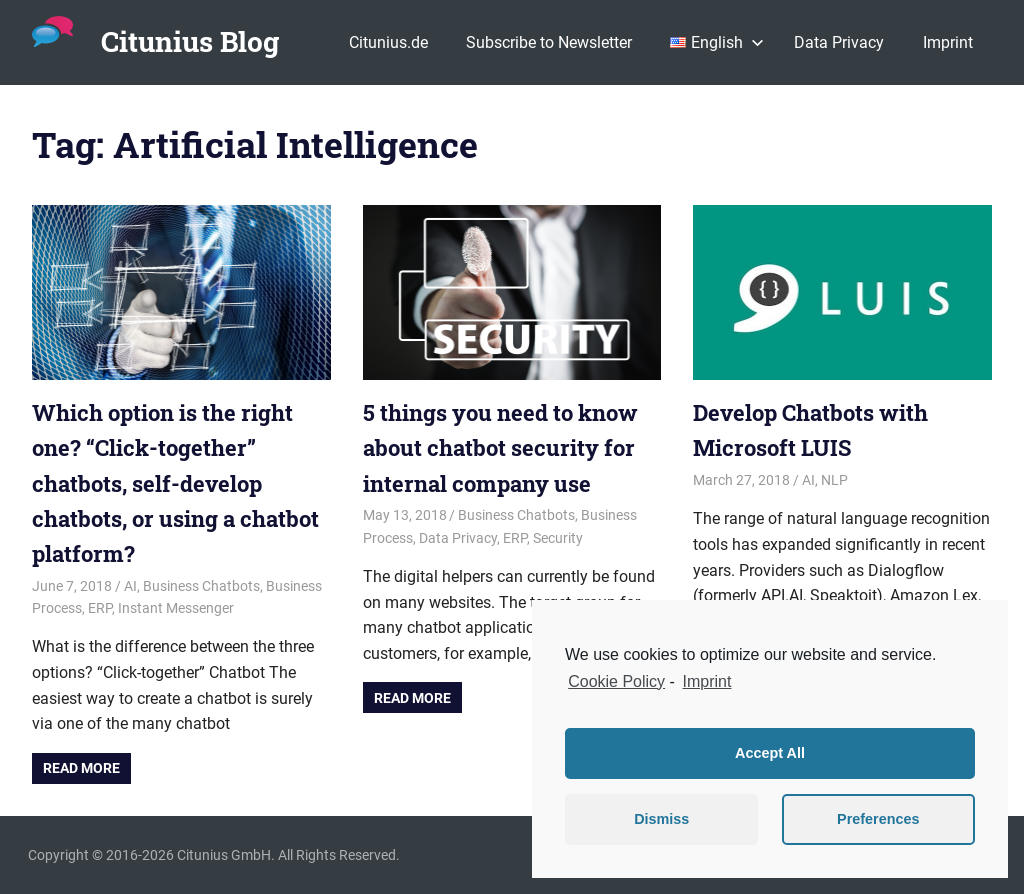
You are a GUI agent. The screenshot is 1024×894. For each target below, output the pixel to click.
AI (130, 586)
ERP (100, 608)
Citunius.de (388, 42)
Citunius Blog (190, 41)
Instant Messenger (176, 608)
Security (558, 538)
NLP (834, 480)
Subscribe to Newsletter (549, 42)
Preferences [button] (878, 819)
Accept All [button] (770, 753)
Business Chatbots (201, 586)
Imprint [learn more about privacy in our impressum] (707, 681)
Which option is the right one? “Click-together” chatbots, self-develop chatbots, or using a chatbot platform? (175, 483)
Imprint (948, 42)
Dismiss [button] (661, 819)
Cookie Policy (616, 681)
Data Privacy (839, 42)
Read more (81, 768)
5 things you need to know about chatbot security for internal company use (500, 447)
